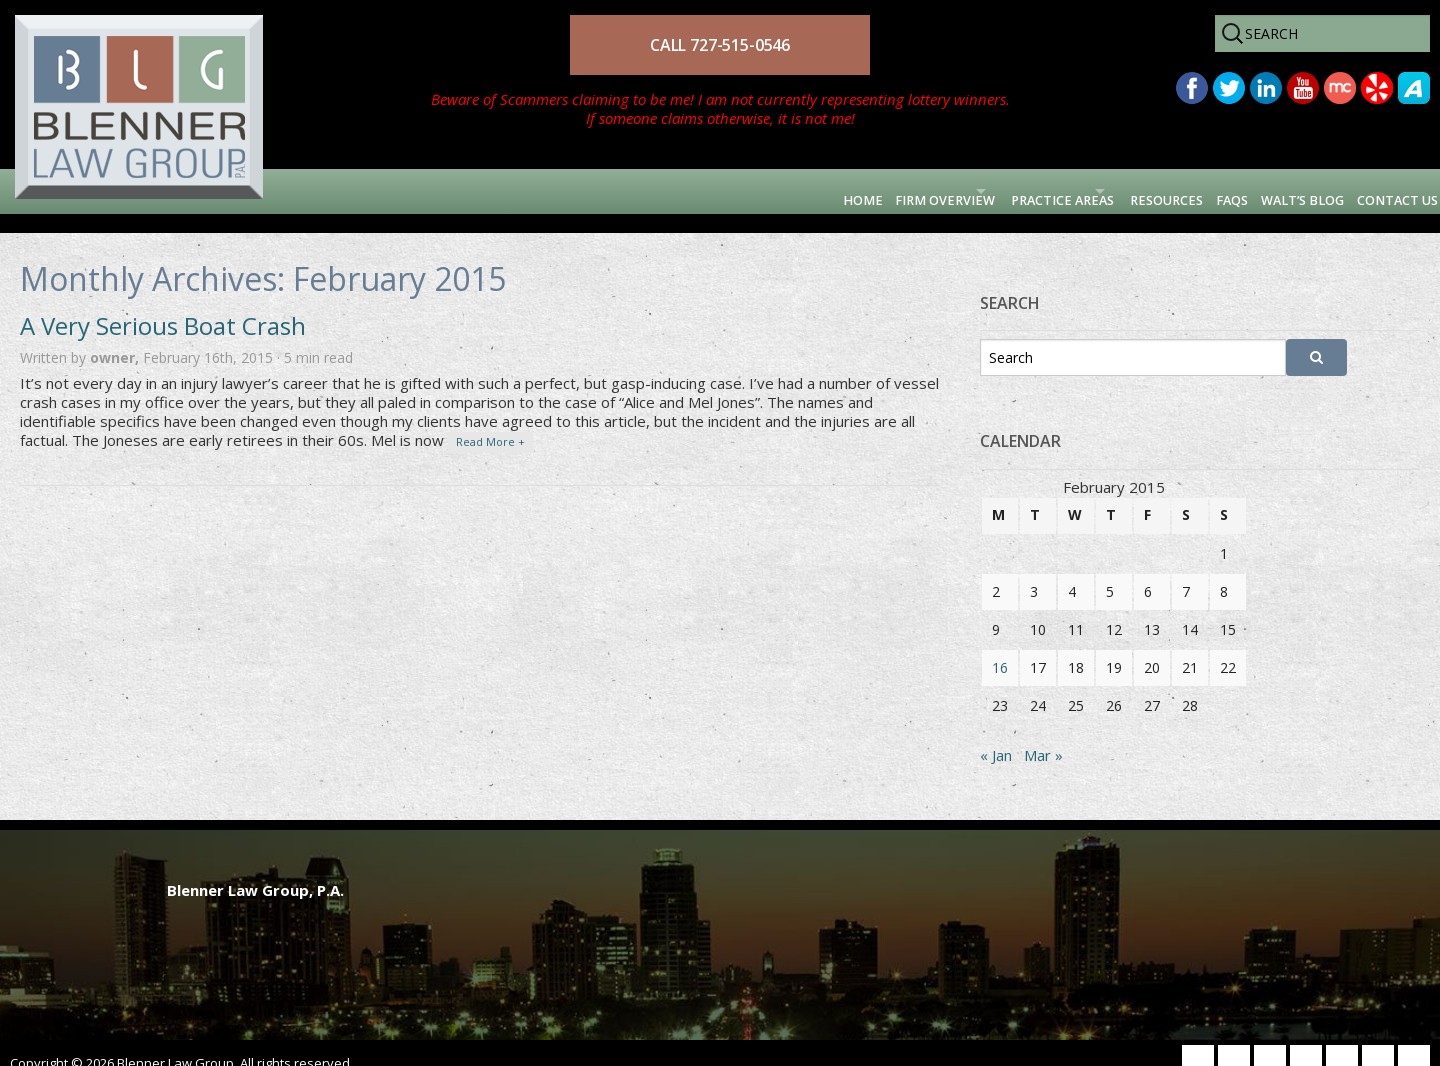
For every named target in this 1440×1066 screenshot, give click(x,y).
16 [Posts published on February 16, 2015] (1000, 648)
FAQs (1141, 191)
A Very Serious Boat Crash (163, 306)
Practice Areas (891, 191)
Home (608, 191)
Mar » (1043, 736)
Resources (1048, 191)
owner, (116, 337)
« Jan (996, 736)
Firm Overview (719, 191)
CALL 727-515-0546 (720, 45)
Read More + (490, 421)
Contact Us (1375, 191)
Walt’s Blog (1243, 191)
